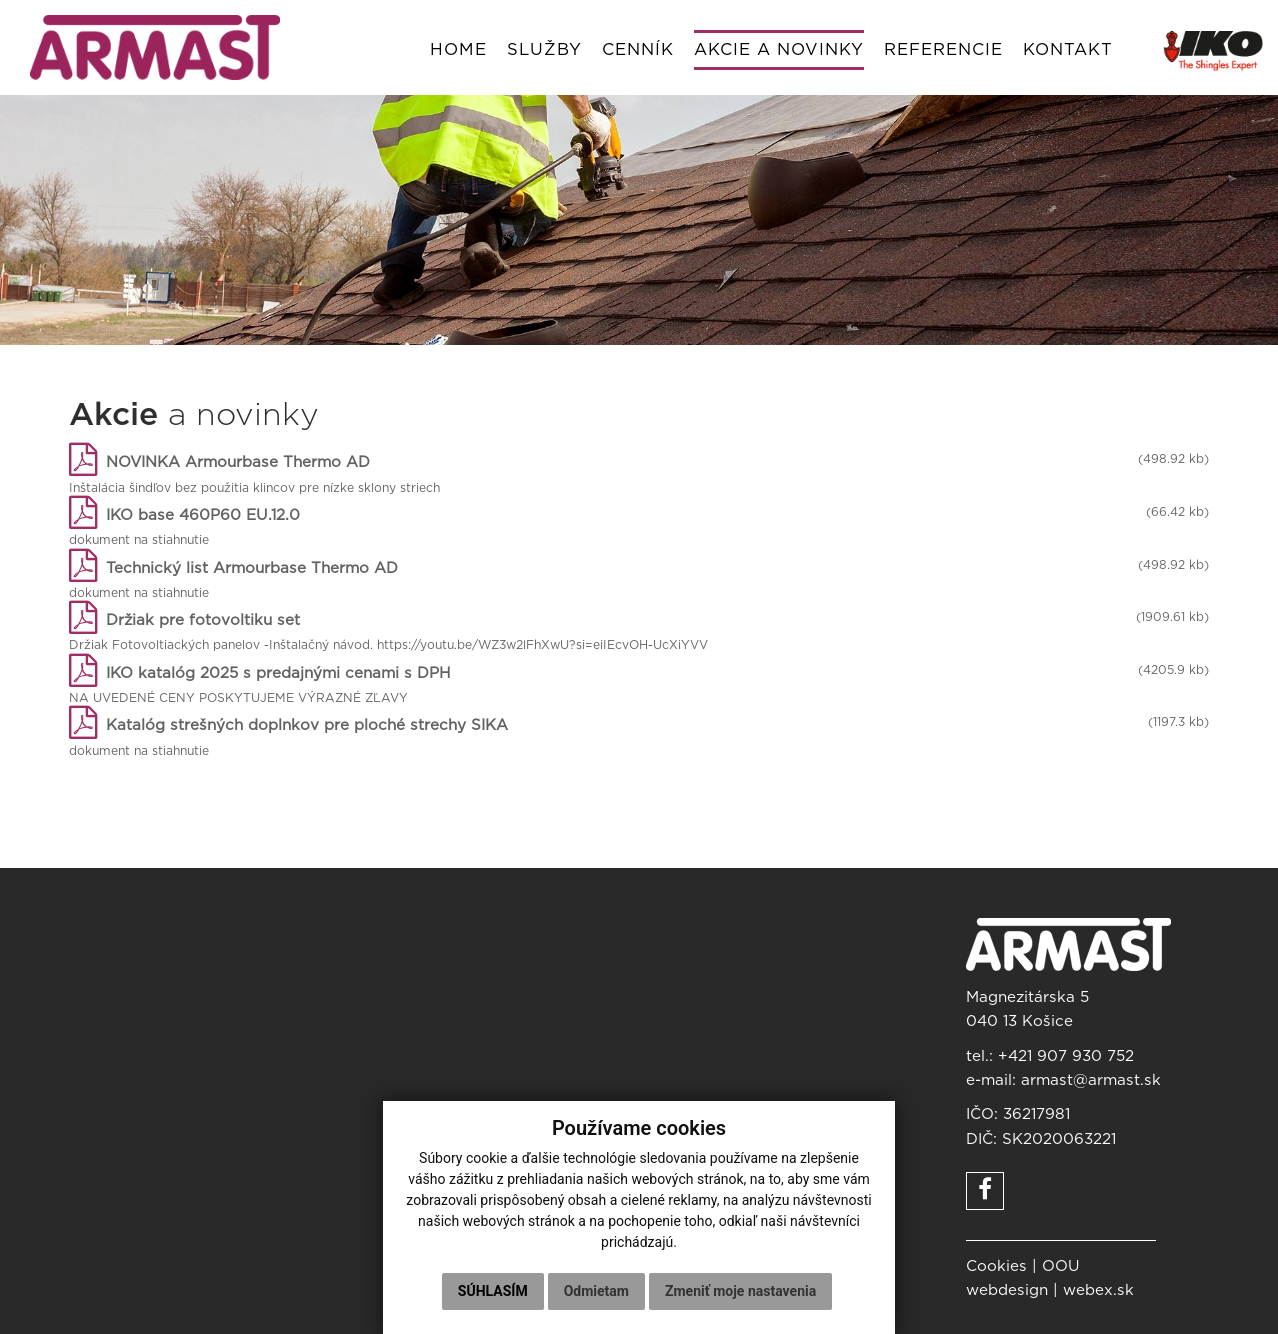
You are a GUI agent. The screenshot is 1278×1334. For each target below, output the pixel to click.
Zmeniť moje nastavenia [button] (740, 1291)
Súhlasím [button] (493, 1291)
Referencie (943, 50)
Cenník (638, 50)
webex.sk (1098, 1290)
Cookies (996, 1266)
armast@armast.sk (1091, 1080)
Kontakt (1068, 50)
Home (458, 50)
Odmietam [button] (596, 1291)
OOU (1061, 1266)
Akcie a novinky (779, 50)
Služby (544, 50)
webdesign (1007, 1290)
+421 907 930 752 (1066, 1056)
